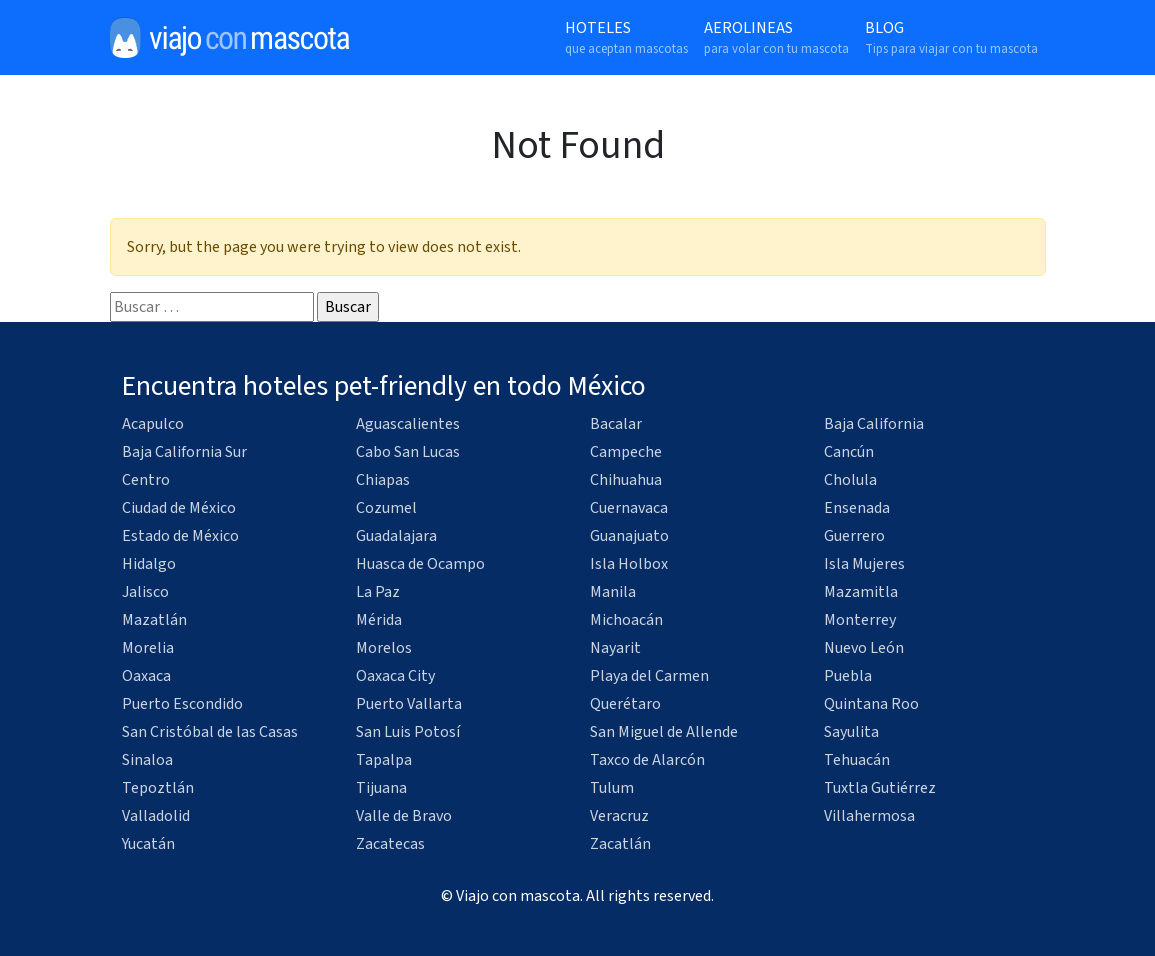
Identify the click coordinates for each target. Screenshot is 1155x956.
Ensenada (857, 508)
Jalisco (145, 592)
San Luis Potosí (408, 732)
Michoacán (626, 620)
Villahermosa (869, 816)
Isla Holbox (629, 564)
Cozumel (386, 508)
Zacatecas (390, 844)
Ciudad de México (179, 508)
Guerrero (854, 536)
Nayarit (615, 648)
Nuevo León (864, 648)
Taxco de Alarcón (647, 760)
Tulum (612, 788)
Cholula (850, 480)
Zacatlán (620, 844)
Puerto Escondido (182, 704)
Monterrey (860, 620)
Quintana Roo (871, 704)
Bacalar (616, 424)
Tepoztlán (158, 788)
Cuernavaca (629, 508)
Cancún (849, 452)
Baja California (874, 424)
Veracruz (619, 816)
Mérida (379, 620)
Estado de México (180, 536)
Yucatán (148, 844)
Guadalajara (396, 536)
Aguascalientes (408, 424)
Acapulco (153, 424)
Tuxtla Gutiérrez (880, 788)
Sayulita (851, 732)
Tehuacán (857, 760)
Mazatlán (154, 620)
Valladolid (156, 816)
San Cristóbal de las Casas (210, 732)
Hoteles (626, 38)
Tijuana (381, 788)
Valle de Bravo (404, 816)
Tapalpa (384, 760)
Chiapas (383, 480)
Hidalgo (149, 564)
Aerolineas (776, 38)
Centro (146, 480)
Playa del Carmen (649, 676)
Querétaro (625, 704)
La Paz (378, 592)
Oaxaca (146, 676)
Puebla (848, 676)
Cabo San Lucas (408, 452)
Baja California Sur (184, 452)
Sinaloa (147, 760)
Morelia (148, 648)
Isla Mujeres (864, 564)
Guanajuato (629, 536)
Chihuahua (626, 480)
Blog (951, 38)
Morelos (384, 648)
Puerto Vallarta (409, 704)
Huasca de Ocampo (420, 564)
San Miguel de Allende (664, 732)
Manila (613, 592)
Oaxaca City (395, 676)
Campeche (626, 452)
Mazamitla (861, 592)
